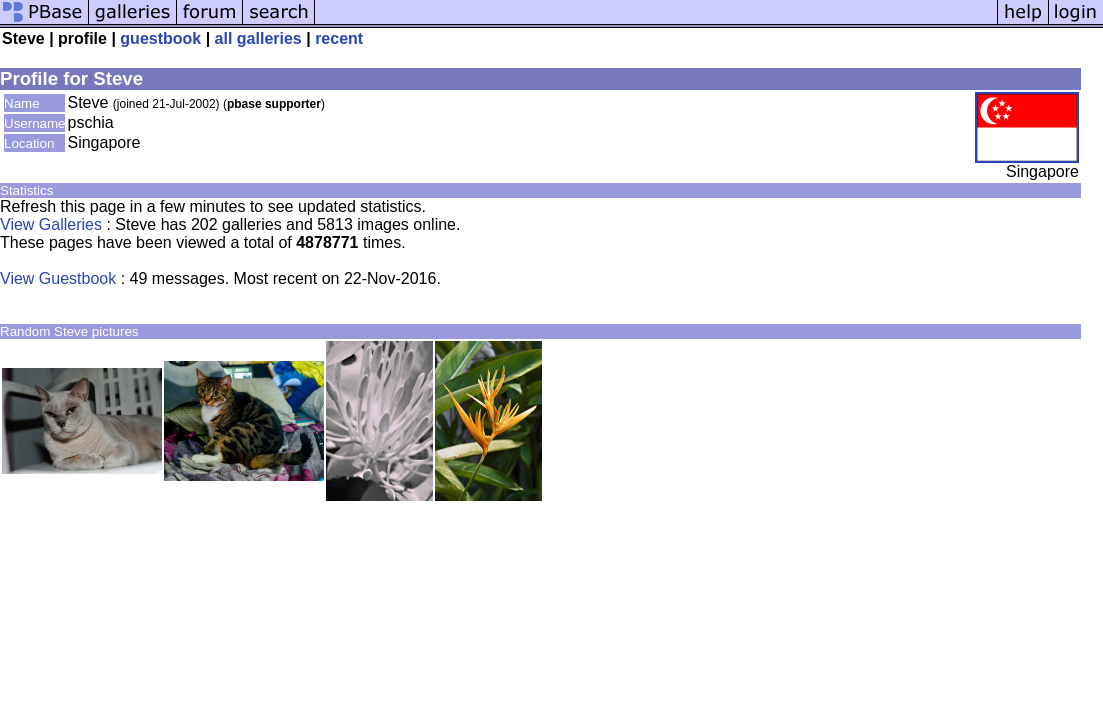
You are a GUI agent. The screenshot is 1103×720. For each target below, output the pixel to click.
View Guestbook (58, 278)
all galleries (258, 38)
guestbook (160, 38)
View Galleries (51, 224)
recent (339, 38)
